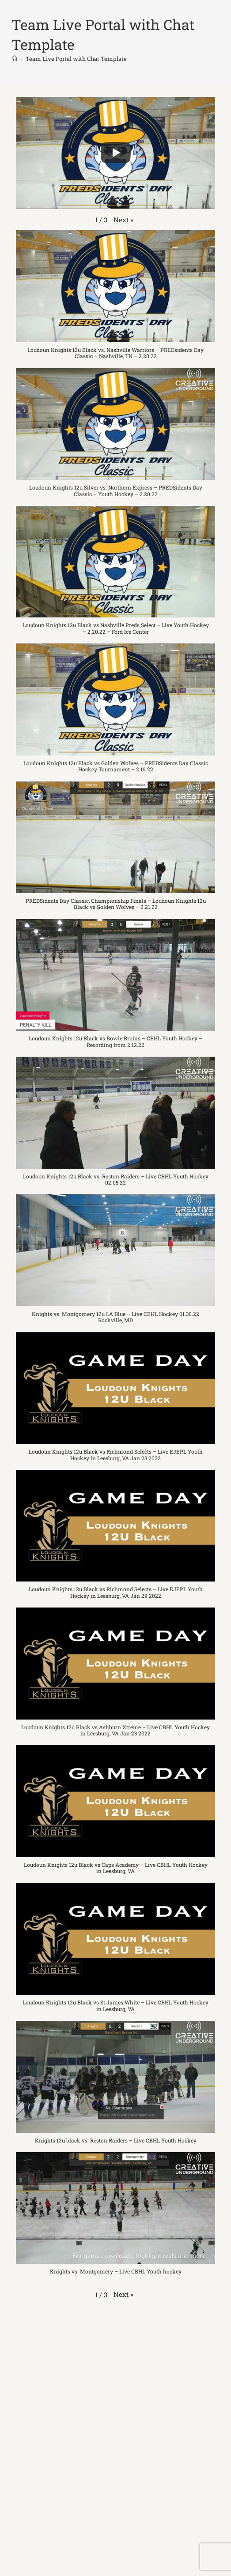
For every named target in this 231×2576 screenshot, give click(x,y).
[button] (123, 220)
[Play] (116, 152)
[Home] (14, 59)
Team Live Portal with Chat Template (76, 59)
